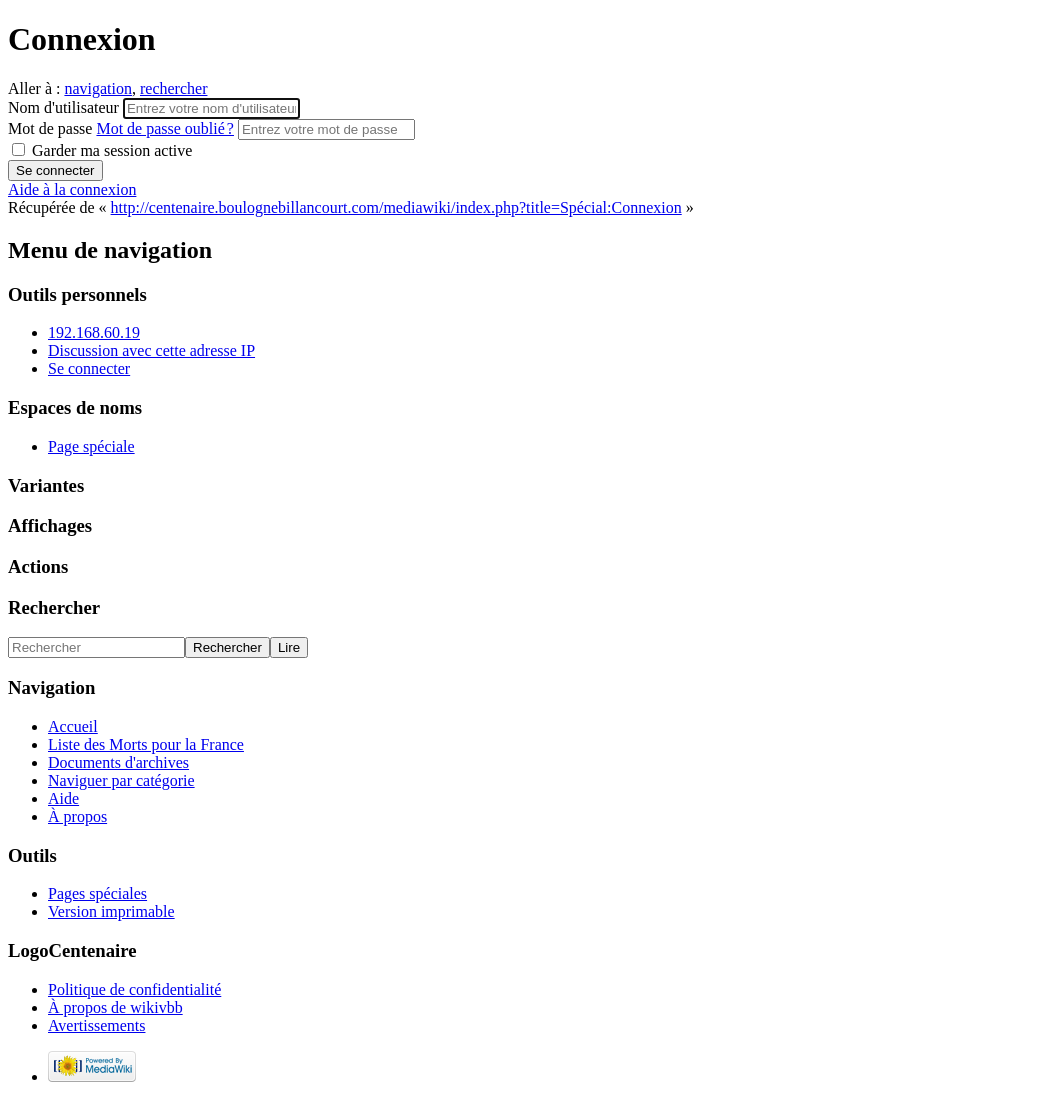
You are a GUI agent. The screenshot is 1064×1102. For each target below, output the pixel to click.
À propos (77, 816)
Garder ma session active (102, 150)
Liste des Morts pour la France (146, 744)
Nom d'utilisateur (65, 107)
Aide (63, 798)
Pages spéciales (97, 893)
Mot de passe (123, 128)
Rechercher (54, 607)
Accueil (73, 726)
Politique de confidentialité (134, 989)
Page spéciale (91, 446)
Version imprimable (111, 911)
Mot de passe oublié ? (165, 128)
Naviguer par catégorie (121, 780)
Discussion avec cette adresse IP (151, 350)
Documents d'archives (118, 762)
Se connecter (89, 368)
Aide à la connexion (72, 189)
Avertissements (96, 1025)
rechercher (174, 88)
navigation (98, 88)
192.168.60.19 (94, 332)
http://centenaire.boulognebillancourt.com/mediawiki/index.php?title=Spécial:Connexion (396, 207)
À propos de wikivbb (115, 1007)
